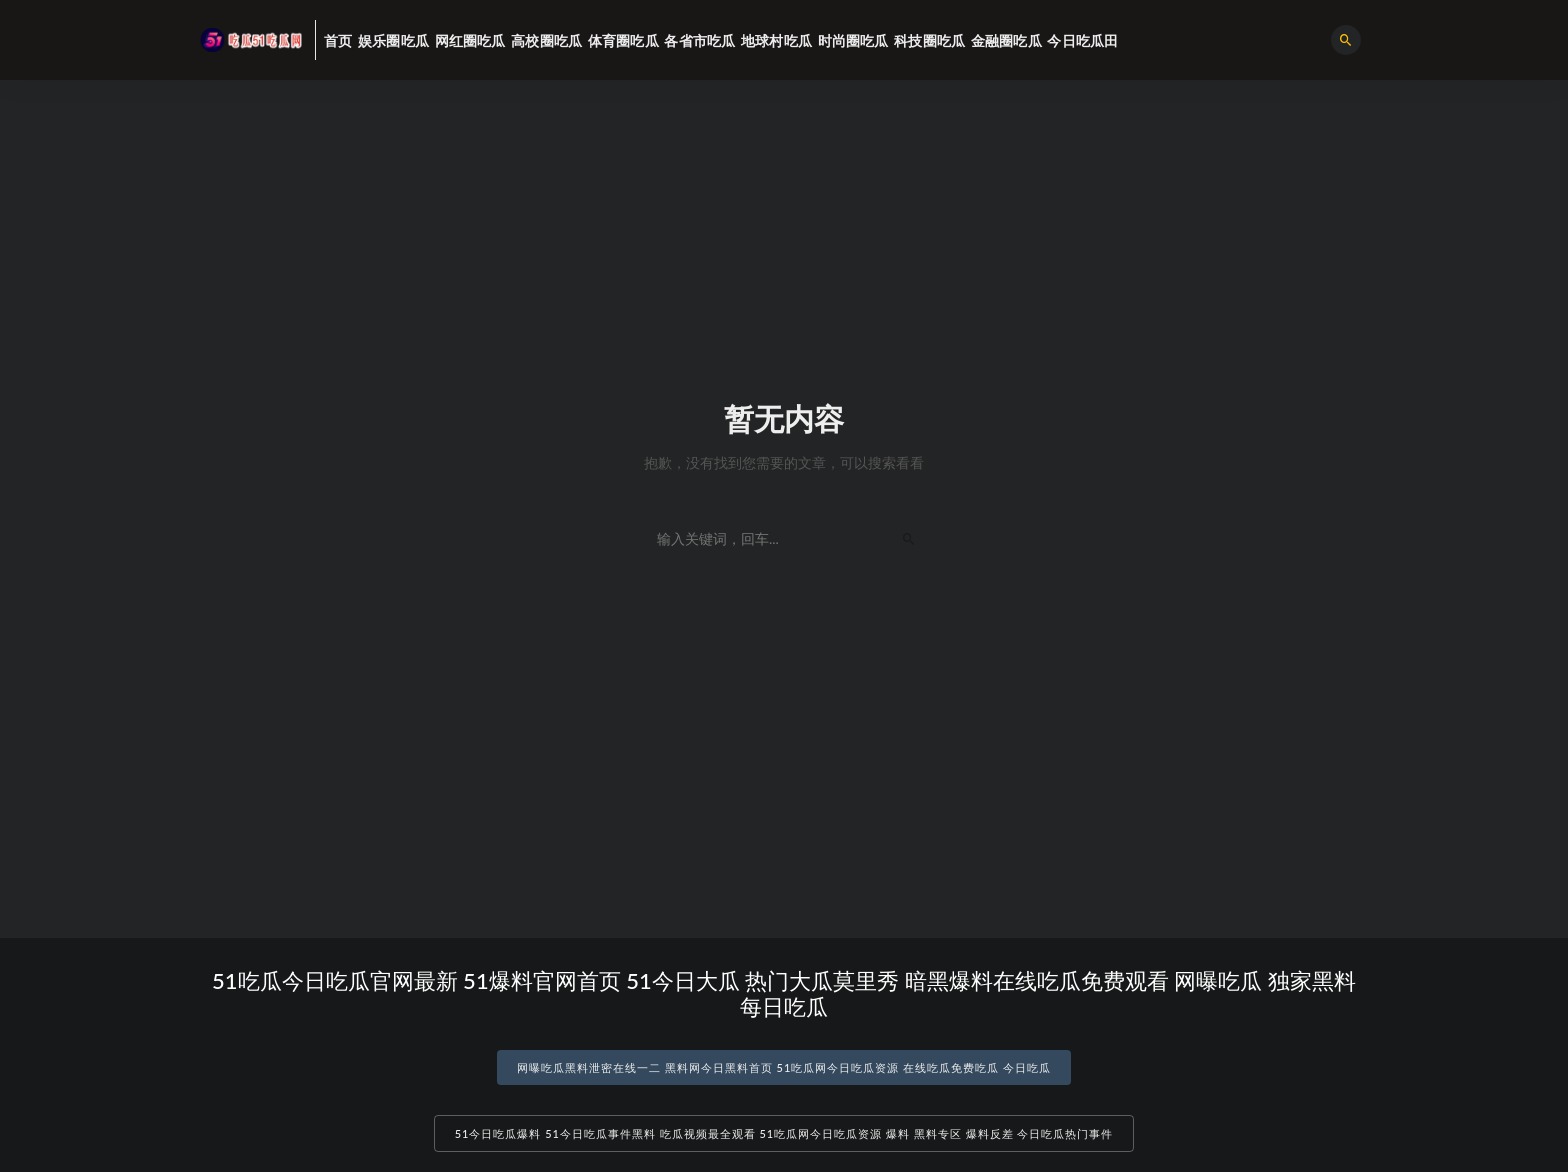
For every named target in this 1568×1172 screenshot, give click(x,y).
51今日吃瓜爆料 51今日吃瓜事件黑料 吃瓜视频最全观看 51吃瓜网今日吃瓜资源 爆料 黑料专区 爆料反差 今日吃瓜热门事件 (784, 1133)
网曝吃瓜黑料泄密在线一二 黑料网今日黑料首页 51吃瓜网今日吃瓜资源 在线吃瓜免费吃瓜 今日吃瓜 (784, 1067)
